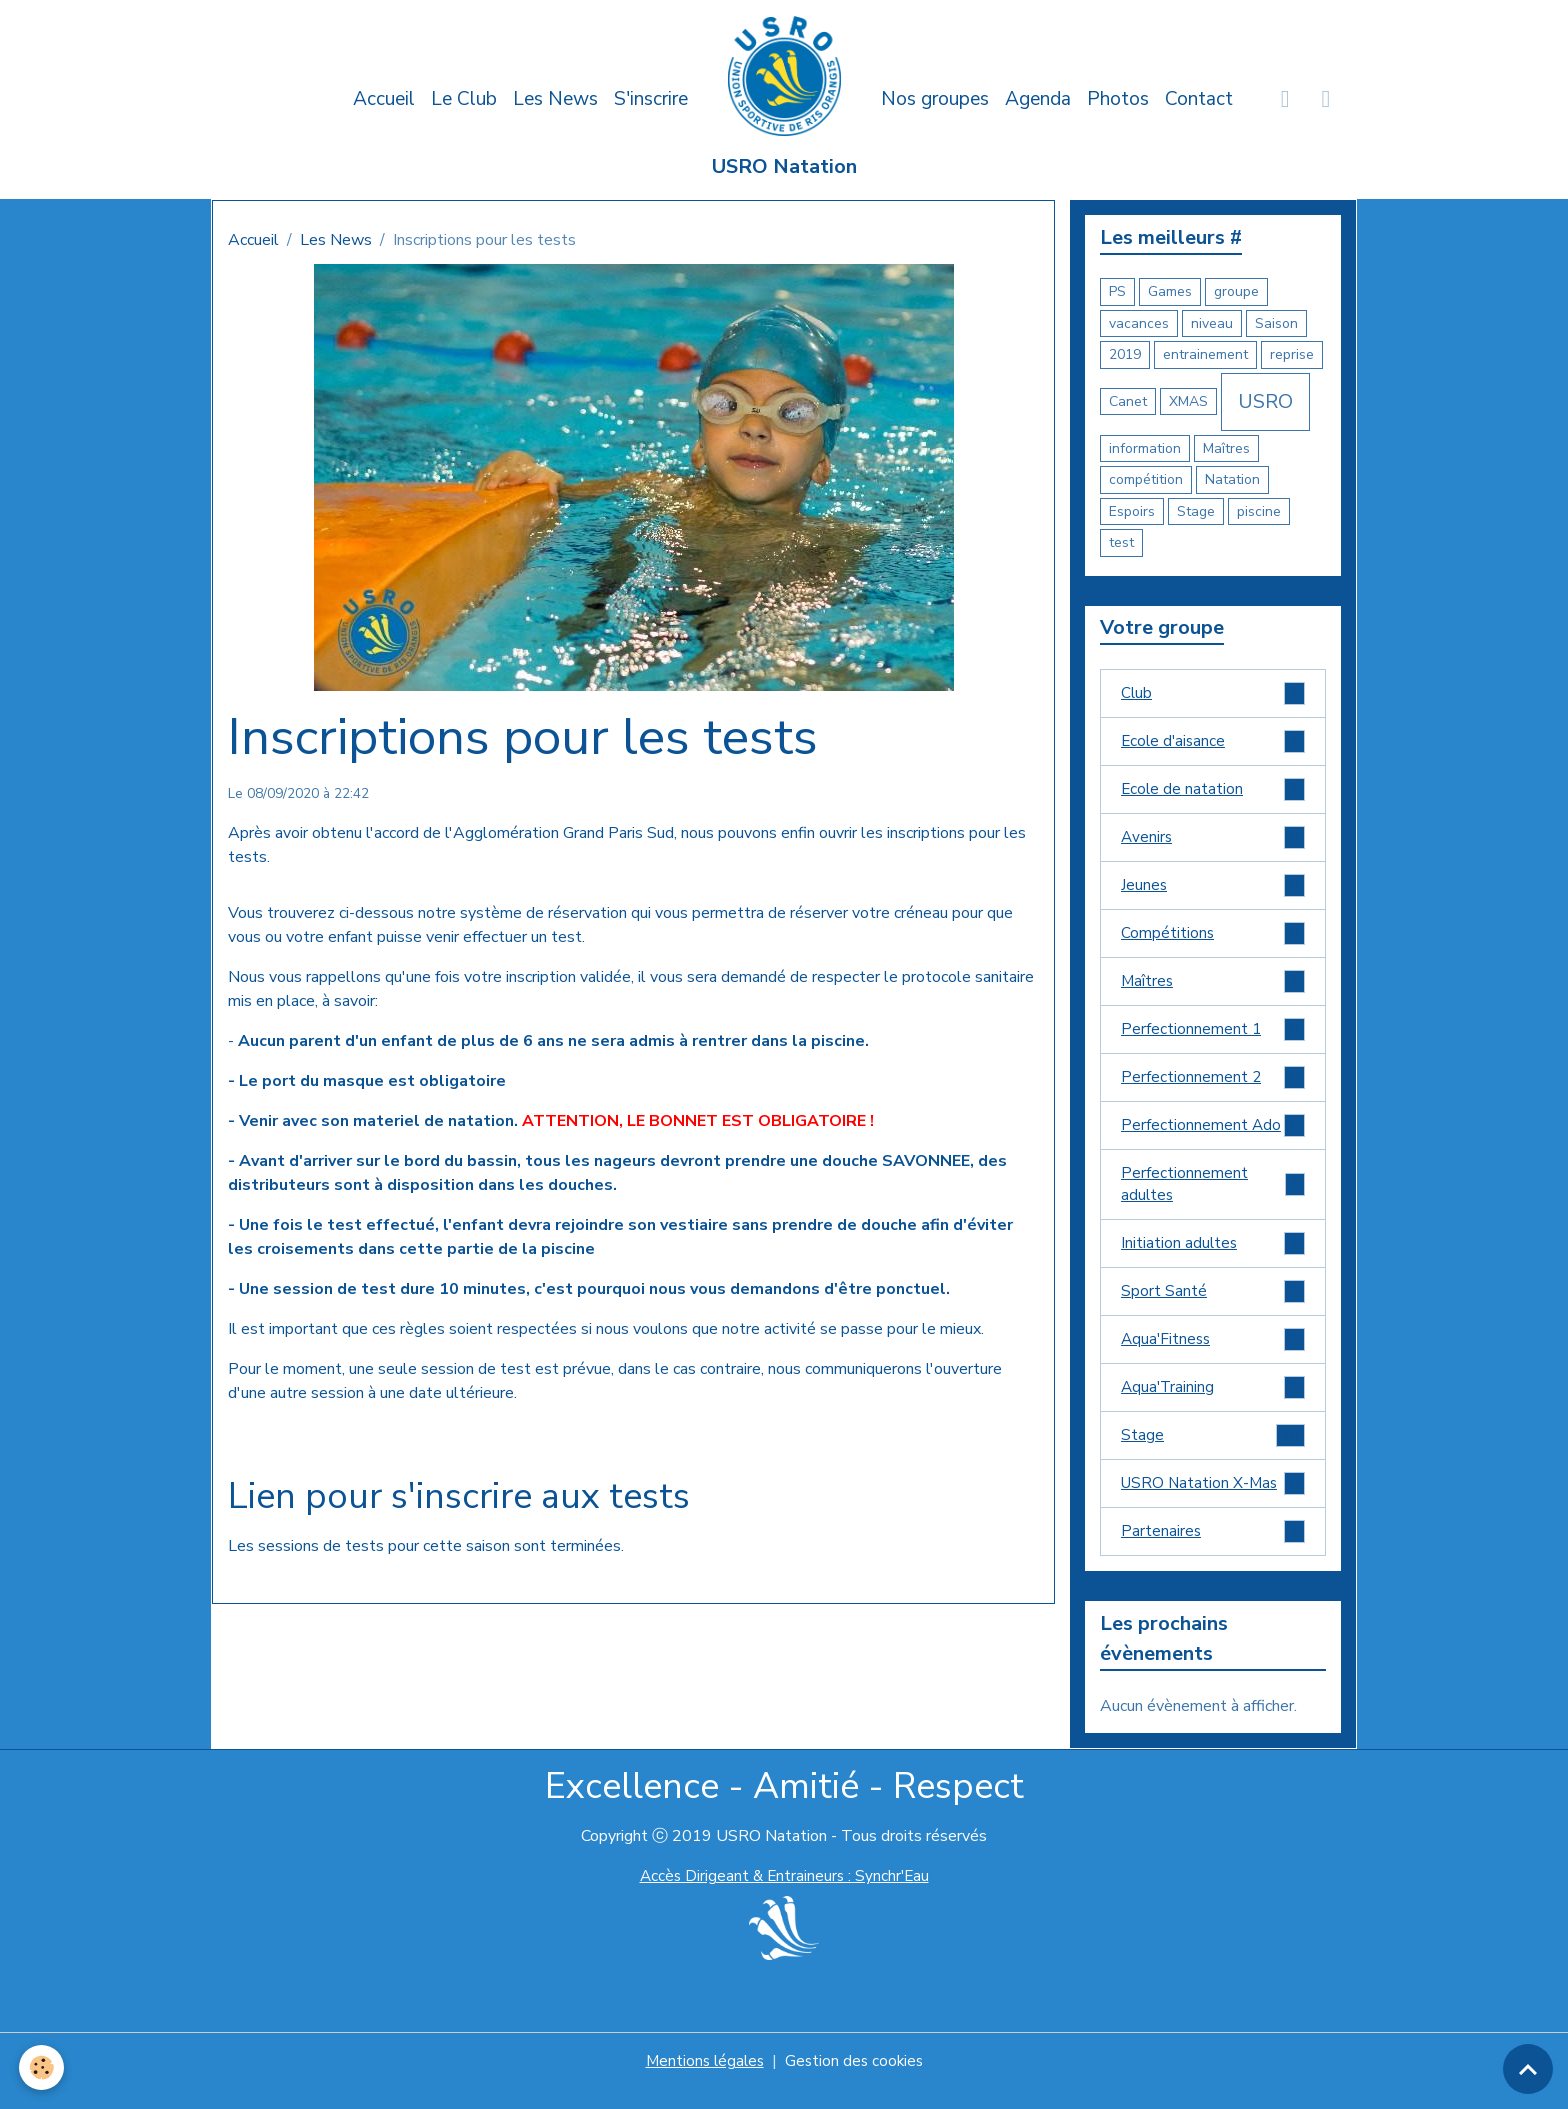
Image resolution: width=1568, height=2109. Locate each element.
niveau (1212, 323)
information (1145, 448)
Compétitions (1213, 938)
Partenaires (1213, 1550)
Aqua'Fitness (1213, 1354)
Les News (555, 99)
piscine (1259, 511)
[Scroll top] (1528, 2069)
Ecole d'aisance (1213, 742)
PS (1117, 291)
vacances (1139, 323)
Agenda (1038, 99)
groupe (1236, 291)
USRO (1265, 401)
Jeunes (1213, 889)
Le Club (464, 99)
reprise (1292, 354)
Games (1170, 291)
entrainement (1205, 354)
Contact (1199, 99)
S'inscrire (651, 99)
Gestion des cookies (856, 2081)
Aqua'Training (1213, 1403)
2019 (1125, 354)
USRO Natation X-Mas (1213, 1501)
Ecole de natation (1213, 791)
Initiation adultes (1213, 1256)
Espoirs (1132, 511)
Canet (1128, 401)
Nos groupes (935, 99)
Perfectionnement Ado (1213, 1134)
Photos (1118, 99)
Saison (1276, 323)
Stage (1196, 511)
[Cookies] (42, 2067)
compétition (1146, 479)
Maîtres (1226, 448)
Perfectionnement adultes (1213, 1196)
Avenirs (1213, 840)
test (1121, 542)
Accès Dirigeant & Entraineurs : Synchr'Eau (784, 1896)
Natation (1232, 479)
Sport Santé (1213, 1305)
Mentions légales (702, 2081)
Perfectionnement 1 (1213, 1036)
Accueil (384, 99)
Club (1213, 693)
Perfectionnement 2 (1213, 1085)
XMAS (1188, 401)
